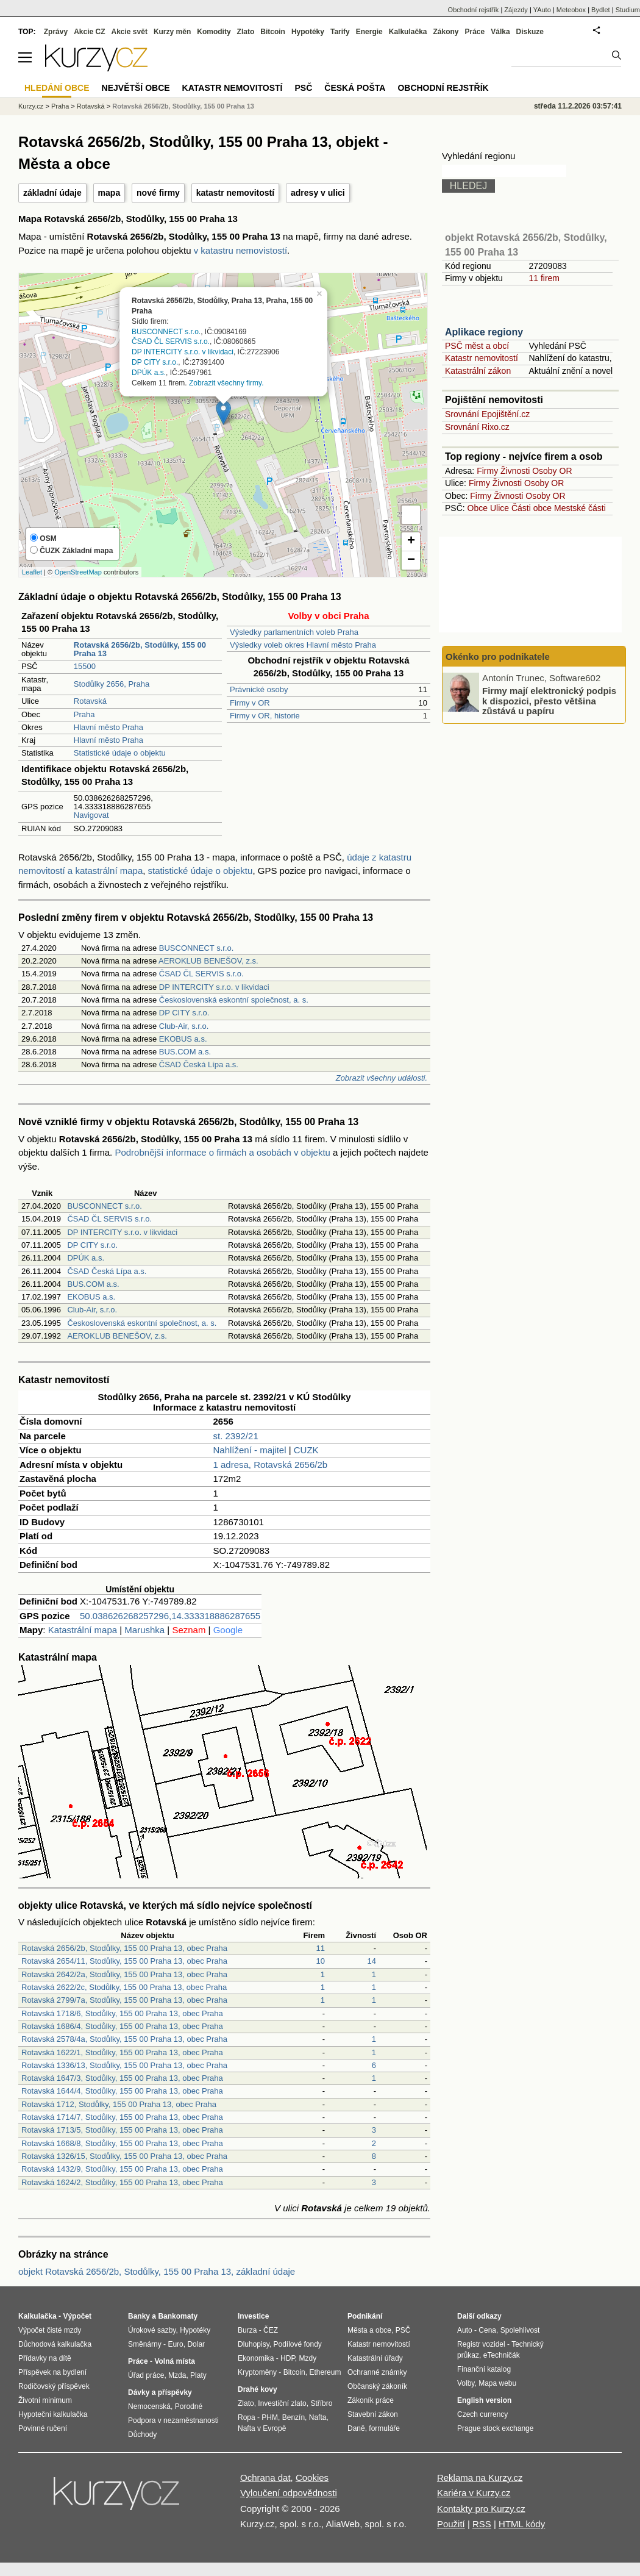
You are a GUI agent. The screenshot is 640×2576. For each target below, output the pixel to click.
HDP (287, 2358)
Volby (465, 2383)
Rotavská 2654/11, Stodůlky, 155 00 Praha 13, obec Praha (124, 1961)
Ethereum (325, 2372)
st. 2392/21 (235, 1436)
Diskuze (530, 31)
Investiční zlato (282, 2403)
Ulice (499, 508)
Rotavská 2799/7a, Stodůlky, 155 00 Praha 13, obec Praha (124, 2000)
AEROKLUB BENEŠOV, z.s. (208, 960)
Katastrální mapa (82, 1630)
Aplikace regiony (484, 332)
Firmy (487, 471)
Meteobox (571, 9)
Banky (139, 2316)
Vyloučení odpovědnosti (288, 2493)
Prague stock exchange (495, 2428)
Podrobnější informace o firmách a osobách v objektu (222, 1152)
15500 (85, 666)
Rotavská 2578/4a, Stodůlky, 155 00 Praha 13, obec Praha (124, 2039)
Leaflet (32, 572)
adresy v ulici (318, 193)
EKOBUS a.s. (183, 1038)
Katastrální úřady (375, 2358)
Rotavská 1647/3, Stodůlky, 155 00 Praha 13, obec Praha (122, 2078)
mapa (109, 193)
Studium (628, 9)
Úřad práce (146, 2375)
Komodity (213, 31)
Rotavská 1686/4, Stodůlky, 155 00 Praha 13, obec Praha (122, 2026)
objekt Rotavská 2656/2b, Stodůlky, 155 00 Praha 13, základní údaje (156, 2271)
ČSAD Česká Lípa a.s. (198, 1064)
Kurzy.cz (30, 106)
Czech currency (482, 2414)
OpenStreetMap (78, 572)
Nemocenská (149, 2406)
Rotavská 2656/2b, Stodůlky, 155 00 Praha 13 (183, 106)
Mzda (177, 2375)
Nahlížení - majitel (249, 1450)
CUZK (306, 1450)
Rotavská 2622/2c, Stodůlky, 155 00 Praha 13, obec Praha (124, 1987)
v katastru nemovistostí (240, 250)
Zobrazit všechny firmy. (226, 382)
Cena (487, 2330)
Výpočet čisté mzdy (49, 2330)
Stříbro (321, 2403)
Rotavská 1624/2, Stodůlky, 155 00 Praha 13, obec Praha (122, 2182)
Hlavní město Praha (108, 727)
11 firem (544, 278)
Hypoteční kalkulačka (52, 2414)
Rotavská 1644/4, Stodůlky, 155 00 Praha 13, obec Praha (122, 2090)
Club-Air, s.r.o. (184, 1026)
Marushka (144, 1630)
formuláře (384, 2428)
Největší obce (136, 88)
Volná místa (174, 2361)
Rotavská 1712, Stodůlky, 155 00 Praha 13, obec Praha (118, 2104)
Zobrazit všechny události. (381, 1077)
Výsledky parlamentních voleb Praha (294, 632)
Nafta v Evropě (262, 2428)
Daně (356, 2428)
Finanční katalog (484, 2369)
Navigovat (91, 815)
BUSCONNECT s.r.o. (166, 331)
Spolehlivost (520, 2330)
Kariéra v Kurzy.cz (474, 2493)
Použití (451, 2524)
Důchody (142, 2434)
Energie (369, 31)
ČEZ (270, 2330)
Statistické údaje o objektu (120, 752)
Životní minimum (45, 2400)
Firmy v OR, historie (265, 715)
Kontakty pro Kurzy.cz (481, 2508)
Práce (475, 31)
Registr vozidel (481, 2344)
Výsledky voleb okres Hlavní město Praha (303, 644)
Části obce (531, 508)
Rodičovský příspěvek (54, 2386)
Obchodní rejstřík (473, 9)
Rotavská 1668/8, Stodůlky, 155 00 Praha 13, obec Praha (122, 2143)
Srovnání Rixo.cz (477, 427)
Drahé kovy (257, 2389)
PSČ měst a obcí (477, 346)
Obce (478, 508)
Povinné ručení (42, 2428)
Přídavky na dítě (44, 2358)
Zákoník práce (370, 2400)
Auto (464, 2330)
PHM (269, 2417)
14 (372, 1961)
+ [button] (411, 541)
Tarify (340, 31)
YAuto (542, 9)
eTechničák (501, 2355)
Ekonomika (256, 2358)
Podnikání (364, 2316)
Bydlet (600, 9)
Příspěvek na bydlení (52, 2372)
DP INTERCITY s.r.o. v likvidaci (182, 352)
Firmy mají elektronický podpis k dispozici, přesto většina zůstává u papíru (549, 700)
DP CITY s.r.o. (155, 362)
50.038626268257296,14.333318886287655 (170, 1616)
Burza (247, 2330)
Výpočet (77, 2316)
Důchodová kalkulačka (54, 2344)
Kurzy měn (172, 31)
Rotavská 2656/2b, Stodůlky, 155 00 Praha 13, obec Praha (124, 1948)
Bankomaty (177, 2316)
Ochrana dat (265, 2477)
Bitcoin (272, 31)
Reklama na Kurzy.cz (480, 2477)
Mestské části (580, 508)
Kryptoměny (257, 2372)
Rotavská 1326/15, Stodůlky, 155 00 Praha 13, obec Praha (124, 2156)
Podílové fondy (297, 2344)
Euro (175, 2344)
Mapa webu (497, 2383)
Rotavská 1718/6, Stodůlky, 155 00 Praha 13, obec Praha (122, 2013)
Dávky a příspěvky (160, 2392)
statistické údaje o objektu (200, 870)
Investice (253, 2316)
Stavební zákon (372, 2414)
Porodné (188, 2406)
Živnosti (515, 471)
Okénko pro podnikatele (498, 656)
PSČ (303, 88)
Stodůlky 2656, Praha (111, 684)
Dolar (196, 2344)
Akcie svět (130, 31)
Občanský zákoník (377, 2386)
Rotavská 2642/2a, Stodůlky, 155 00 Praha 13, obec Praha (124, 1974)
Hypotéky (307, 31)
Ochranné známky (377, 2372)
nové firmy (158, 193)
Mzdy (308, 2358)
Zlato (246, 31)
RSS (481, 2524)
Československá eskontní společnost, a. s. (233, 999)
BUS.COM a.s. (185, 1051)
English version (484, 2400)
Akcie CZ (89, 31)
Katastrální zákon (478, 371)
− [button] (411, 560)
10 (320, 1961)
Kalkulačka (408, 31)
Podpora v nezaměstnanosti (173, 2420)
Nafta (318, 2417)
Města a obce (369, 2330)
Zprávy (56, 31)
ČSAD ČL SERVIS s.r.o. (171, 341)
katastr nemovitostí (235, 193)
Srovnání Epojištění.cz (487, 414)
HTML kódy (522, 2524)
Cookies (312, 2477)
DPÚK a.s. (149, 372)
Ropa (246, 2417)
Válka (500, 31)
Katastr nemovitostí (481, 358)
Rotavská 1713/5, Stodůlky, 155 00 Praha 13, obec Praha (122, 2129)
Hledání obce (57, 88)
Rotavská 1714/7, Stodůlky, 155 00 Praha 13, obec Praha (122, 2117)
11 (320, 1948)
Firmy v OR (250, 702)
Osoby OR (552, 471)
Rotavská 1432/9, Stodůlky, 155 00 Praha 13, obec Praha (122, 2169)
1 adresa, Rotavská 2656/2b (270, 1464)
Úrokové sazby (152, 2330)
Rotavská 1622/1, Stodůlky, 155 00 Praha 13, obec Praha (122, 2052)
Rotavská (90, 701)
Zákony (445, 31)
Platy (198, 2375)
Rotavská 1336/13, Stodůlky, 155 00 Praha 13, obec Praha (124, 2065)
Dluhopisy (253, 2344)
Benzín (293, 2417)
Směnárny (145, 2344)
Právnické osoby (259, 689)
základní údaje (52, 193)
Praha (84, 714)
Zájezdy (516, 9)
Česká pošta (354, 88)
